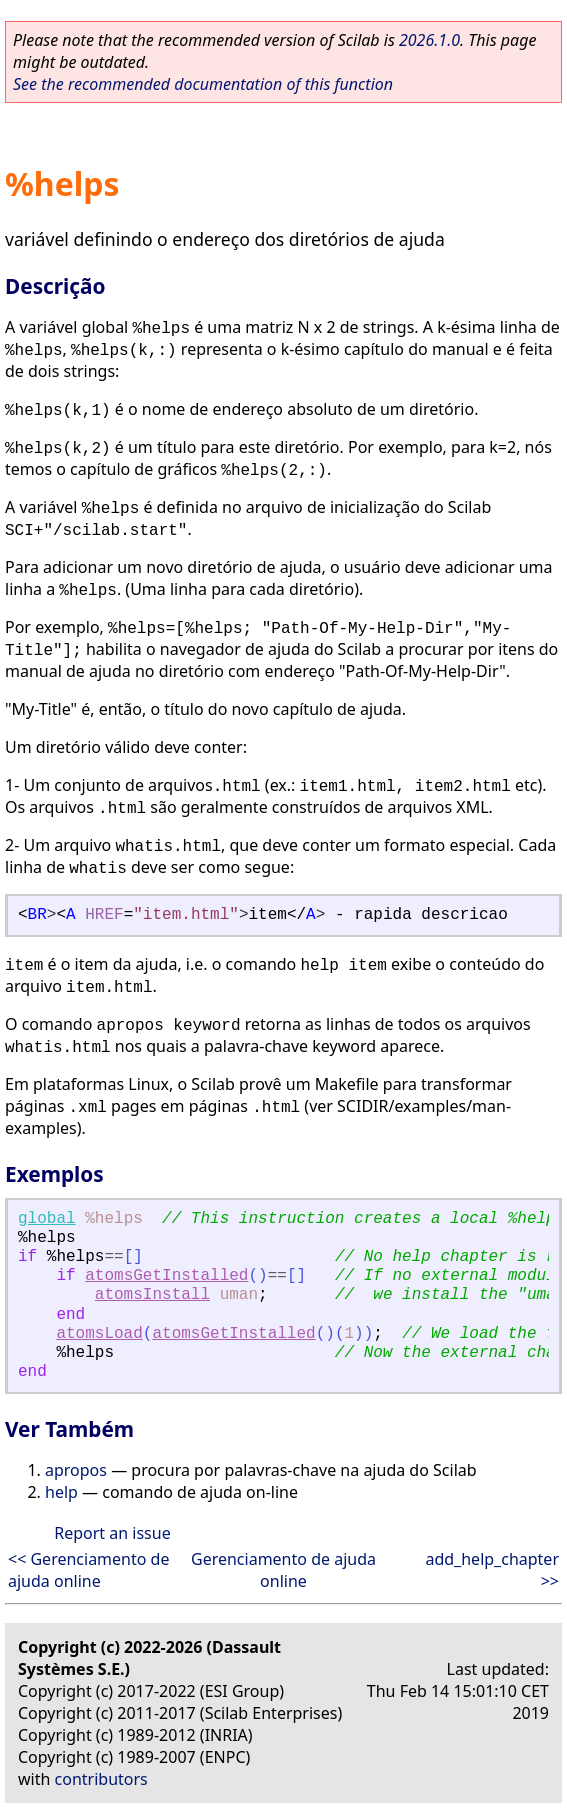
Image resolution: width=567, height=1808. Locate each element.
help (61, 1492)
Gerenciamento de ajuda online (283, 1570)
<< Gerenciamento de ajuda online (88, 1570)
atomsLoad (99, 1334)
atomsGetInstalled (166, 1276)
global (47, 1219)
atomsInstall (152, 1295)
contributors (101, 1779)
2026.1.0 (429, 40)
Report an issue (112, 1533)
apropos (76, 1470)
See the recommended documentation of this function (203, 84)
